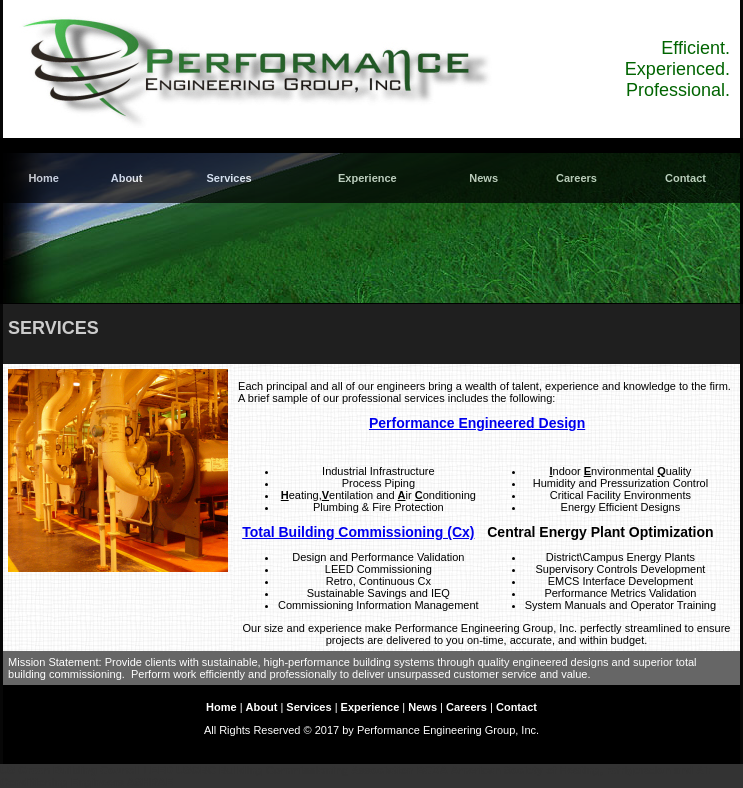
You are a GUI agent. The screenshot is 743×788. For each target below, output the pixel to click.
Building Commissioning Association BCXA (333, 770)
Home (43, 178)
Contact (685, 178)
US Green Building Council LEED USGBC (108, 770)
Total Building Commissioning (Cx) (358, 532)
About (127, 178)
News (483, 178)
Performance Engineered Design (477, 423)
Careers (576, 178)
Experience (367, 178)
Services (228, 178)
